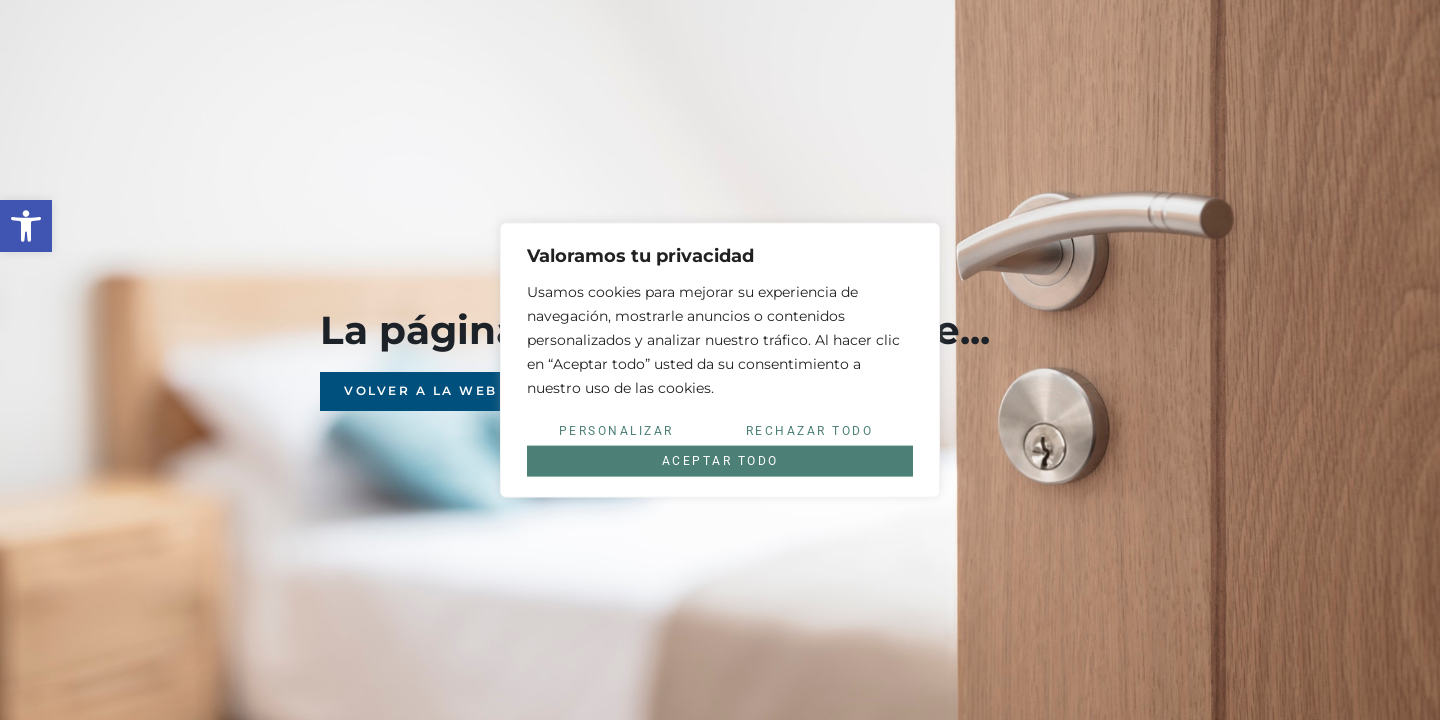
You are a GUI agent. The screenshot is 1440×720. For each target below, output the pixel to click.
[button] (26, 226)
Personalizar (616, 431)
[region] (720, 360)
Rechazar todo (810, 431)
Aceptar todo (720, 461)
